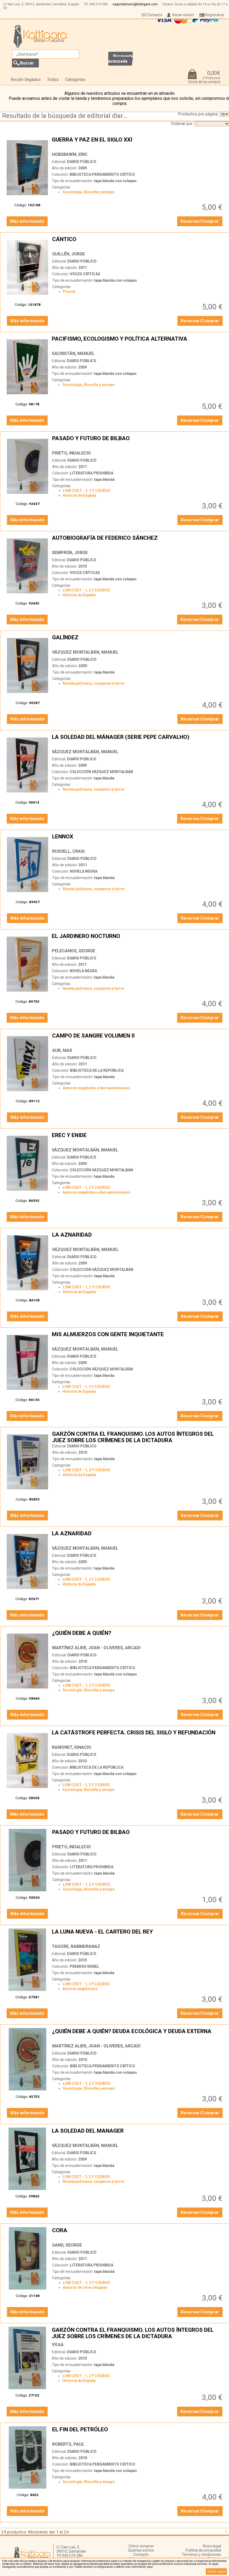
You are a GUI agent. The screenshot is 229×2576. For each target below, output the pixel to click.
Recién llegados (26, 79)
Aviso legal (212, 2546)
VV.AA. (58, 2344)
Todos (53, 79)
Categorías (75, 79)
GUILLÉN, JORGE (68, 253)
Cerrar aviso (216, 2571)
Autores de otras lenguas (85, 2287)
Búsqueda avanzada (120, 59)
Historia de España (79, 495)
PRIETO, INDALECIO (71, 453)
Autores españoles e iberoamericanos (96, 1088)
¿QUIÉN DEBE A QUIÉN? (138, 1636)
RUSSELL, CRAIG (68, 851)
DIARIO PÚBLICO (81, 162)
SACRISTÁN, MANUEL (73, 353)
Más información (27, 221)
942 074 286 (98, 4)
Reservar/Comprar (200, 221)
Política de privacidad (203, 2550)
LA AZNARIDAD (138, 1238)
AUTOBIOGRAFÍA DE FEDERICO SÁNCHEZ (138, 541)
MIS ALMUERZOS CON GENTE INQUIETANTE (138, 1337)
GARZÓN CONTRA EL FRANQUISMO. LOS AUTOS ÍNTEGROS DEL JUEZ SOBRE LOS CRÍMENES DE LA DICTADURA (138, 1437)
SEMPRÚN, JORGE (70, 552)
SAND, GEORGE (67, 2245)
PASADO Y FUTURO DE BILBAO (138, 441)
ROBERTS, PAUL (68, 2444)
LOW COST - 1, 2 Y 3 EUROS (86, 490)
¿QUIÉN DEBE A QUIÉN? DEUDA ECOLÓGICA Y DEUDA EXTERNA (138, 2034)
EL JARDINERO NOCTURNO (138, 939)
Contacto (155, 15)
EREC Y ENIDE (138, 1138)
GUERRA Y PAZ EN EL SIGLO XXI (138, 142)
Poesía (69, 291)
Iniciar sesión (183, 15)
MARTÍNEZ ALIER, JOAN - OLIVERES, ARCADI (96, 1647)
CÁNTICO (138, 242)
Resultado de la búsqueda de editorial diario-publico (66, 115)
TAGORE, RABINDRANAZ (76, 1946)
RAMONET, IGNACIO (71, 1747)
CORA (138, 2233)
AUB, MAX (62, 1050)
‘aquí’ (150, 2566)
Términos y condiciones (201, 2554)
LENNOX (138, 839)
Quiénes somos (141, 2550)
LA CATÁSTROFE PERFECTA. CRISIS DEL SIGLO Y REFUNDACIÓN (138, 1735)
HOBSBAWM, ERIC (70, 154)
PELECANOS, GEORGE (73, 950)
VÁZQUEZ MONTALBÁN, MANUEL (85, 652)
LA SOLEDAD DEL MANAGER (138, 2134)
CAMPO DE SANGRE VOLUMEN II (138, 1038)
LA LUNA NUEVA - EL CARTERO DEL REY (138, 1934)
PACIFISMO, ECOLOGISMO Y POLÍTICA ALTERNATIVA (138, 342)
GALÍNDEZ (138, 640)
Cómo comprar (141, 2546)
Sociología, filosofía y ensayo (89, 192)
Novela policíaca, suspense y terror (94, 683)
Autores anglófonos (80, 1989)
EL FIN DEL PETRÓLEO (138, 2432)
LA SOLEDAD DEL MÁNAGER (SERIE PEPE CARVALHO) (138, 740)
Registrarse (214, 15)
